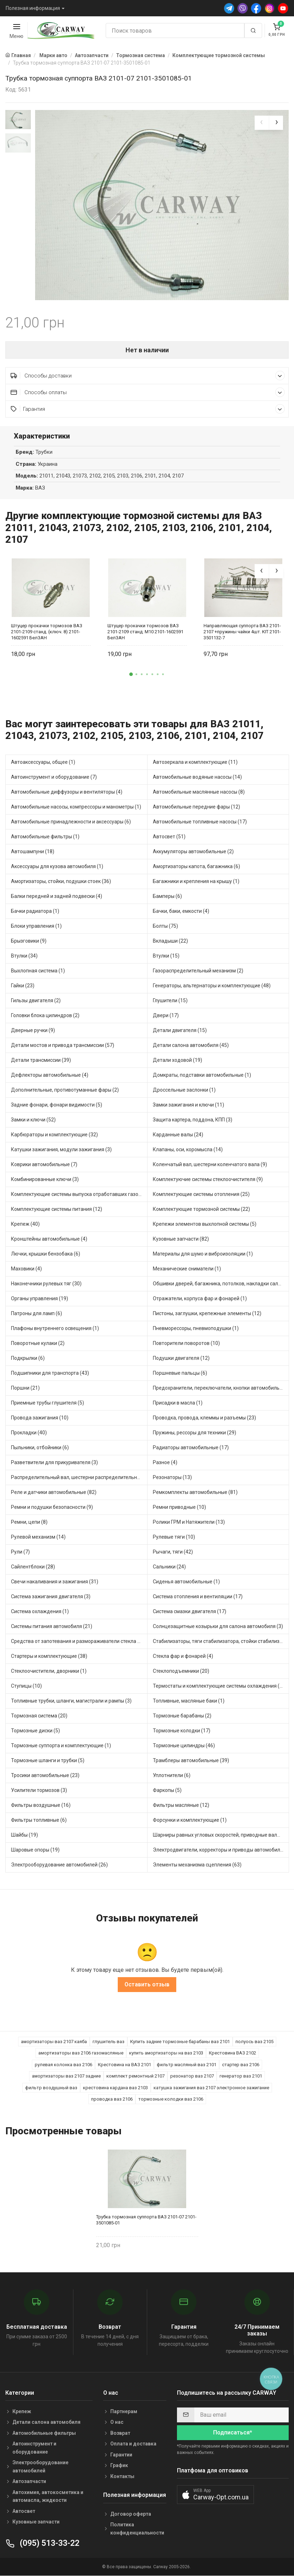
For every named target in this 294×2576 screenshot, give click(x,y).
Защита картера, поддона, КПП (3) (192, 1119)
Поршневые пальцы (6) (180, 1373)
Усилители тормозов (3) (39, 1790)
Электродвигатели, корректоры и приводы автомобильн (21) (221, 1850)
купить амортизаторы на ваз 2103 (166, 2053)
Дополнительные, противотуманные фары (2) (65, 1090)
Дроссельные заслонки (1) (184, 1090)
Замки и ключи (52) (33, 1119)
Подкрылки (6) (28, 1358)
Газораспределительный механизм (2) (198, 970)
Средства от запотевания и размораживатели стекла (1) (77, 1641)
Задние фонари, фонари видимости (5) (56, 1105)
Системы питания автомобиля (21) (51, 1626)
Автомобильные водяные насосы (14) (197, 777)
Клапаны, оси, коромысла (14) (188, 1149)
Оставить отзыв (147, 1984)
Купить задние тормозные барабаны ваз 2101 (180, 2041)
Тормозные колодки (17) (181, 1730)
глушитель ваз (108, 2041)
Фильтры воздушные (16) (41, 1805)
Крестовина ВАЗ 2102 (232, 2053)
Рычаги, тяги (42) (173, 1552)
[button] (131, 674)
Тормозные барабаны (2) (182, 1716)
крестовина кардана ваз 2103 (115, 2087)
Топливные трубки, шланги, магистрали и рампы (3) (71, 1701)
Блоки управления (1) (36, 926)
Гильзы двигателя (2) (36, 1000)
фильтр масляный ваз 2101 (186, 2064)
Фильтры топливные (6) (39, 1820)
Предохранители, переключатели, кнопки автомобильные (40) (221, 1388)
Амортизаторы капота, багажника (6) (196, 866)
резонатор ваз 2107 (192, 2076)
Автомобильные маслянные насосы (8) (199, 792)
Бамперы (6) (167, 896)
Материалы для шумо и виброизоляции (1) (203, 1254)
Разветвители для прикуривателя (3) (54, 1462)
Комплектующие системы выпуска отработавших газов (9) (79, 1194)
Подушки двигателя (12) (181, 1358)
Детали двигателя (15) (180, 1030)
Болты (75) (165, 926)
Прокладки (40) (29, 1432)
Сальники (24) (169, 1567)
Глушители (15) (170, 1000)
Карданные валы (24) (178, 1134)
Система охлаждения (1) (40, 1611)
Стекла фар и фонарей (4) (183, 1656)
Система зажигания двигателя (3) (50, 1596)
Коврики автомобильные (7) (44, 1164)
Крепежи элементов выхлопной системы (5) (204, 1224)
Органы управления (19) (39, 1298)
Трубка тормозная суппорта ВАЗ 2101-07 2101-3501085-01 (146, 2219)
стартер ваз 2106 (240, 2064)
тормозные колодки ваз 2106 (170, 2099)
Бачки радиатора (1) (35, 911)
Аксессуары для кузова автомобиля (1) (57, 866)
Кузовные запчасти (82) (181, 1239)
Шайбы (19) (24, 1835)
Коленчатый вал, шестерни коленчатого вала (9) (210, 1164)
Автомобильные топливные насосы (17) (200, 821)
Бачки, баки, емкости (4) (181, 911)
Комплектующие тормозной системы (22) (201, 1209)
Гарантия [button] (148, 409)
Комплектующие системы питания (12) (56, 1209)
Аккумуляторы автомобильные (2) (193, 851)
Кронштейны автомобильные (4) (49, 1239)
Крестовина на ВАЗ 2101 (124, 2064)
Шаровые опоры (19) (35, 1850)
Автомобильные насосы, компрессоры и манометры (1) (76, 807)
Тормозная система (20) (39, 1716)
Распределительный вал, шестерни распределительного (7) (79, 1477)
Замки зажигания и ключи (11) (188, 1105)
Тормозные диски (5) (35, 1730)
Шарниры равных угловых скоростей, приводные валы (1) (220, 1835)
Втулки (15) (166, 956)
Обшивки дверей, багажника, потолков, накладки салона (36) (221, 1283)
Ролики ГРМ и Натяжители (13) (189, 1522)
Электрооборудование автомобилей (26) (59, 1865)
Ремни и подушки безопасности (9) (52, 1507)
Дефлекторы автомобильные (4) (49, 1075)
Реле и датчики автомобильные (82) (53, 1492)
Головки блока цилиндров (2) (45, 1015)
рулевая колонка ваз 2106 (63, 2064)
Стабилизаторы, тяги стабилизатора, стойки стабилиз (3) (220, 1641)
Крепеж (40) (25, 1224)
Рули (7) (20, 1552)
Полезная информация (33, 8)
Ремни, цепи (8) (29, 1522)
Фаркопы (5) (167, 1790)
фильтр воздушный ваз (51, 2087)
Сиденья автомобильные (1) (186, 1581)
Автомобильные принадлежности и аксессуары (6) (71, 821)
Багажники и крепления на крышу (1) (196, 881)
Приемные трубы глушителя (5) (47, 1403)
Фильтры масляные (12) (181, 1805)
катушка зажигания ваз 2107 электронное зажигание (211, 2087)
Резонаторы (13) (172, 1477)
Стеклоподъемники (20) (181, 1671)
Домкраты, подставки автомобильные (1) (202, 1075)
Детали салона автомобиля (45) (191, 1045)
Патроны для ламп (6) (36, 1313)
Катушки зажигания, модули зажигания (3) (61, 1149)
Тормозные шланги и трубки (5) (47, 1760)
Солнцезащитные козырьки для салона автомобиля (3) (218, 1626)
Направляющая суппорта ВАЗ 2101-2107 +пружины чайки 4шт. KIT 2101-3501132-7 (242, 631)
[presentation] (262, 123)
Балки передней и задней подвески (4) (56, 896)
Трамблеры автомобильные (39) (191, 1760)
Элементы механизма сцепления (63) (197, 1865)
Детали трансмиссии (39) (41, 1060)
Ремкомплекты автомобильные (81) (195, 1492)
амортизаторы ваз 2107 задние (66, 2076)
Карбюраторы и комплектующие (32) (54, 1134)
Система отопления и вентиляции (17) (198, 1596)
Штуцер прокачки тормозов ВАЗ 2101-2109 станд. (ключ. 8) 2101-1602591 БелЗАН (46, 631)
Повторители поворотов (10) (186, 1343)
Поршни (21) (25, 1388)
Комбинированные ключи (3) (45, 1179)
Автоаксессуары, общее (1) (43, 762)
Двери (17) (166, 1015)
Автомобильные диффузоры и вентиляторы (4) (66, 792)
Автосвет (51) (169, 836)
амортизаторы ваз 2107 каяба (54, 2041)
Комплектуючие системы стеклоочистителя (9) (208, 1179)
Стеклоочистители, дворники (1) (49, 1671)
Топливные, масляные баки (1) (188, 1701)
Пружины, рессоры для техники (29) (194, 1432)
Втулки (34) (24, 956)
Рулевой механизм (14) (38, 1537)
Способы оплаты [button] (148, 392)
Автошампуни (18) (32, 851)
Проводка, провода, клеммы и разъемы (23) (204, 1418)
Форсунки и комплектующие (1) (190, 1820)
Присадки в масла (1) (178, 1403)
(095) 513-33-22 (42, 2543)
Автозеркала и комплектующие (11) (195, 762)
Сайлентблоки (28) (33, 1567)
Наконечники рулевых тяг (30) (46, 1283)
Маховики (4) (26, 1269)
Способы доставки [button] (148, 375)
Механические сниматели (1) (187, 1269)
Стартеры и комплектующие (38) (49, 1656)
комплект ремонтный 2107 (135, 2076)
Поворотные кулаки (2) (38, 1343)
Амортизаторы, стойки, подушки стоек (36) (61, 881)
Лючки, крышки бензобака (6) (45, 1254)
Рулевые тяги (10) (174, 1537)
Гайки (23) (22, 985)
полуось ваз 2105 (254, 2041)
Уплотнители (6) (171, 1775)
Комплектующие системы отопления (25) (201, 1194)
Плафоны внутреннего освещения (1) (55, 1328)
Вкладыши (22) (170, 941)
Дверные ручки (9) (33, 1030)
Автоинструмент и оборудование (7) (54, 777)
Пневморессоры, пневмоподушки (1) (196, 1328)
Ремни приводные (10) (179, 1507)
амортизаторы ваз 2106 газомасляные (80, 2053)
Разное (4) (165, 1462)
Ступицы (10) (26, 1686)
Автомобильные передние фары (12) (196, 807)
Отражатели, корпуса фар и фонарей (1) (200, 1298)
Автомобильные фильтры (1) (45, 836)
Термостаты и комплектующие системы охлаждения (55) (220, 1686)
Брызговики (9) (28, 941)
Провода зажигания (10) (39, 1418)
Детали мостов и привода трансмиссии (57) (62, 1045)
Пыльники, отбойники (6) (40, 1447)
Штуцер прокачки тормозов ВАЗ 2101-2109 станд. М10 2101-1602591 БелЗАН (145, 631)
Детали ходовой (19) (177, 1060)
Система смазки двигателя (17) (189, 1611)
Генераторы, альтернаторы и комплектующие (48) (212, 985)
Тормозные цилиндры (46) (184, 1745)
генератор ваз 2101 (241, 2076)
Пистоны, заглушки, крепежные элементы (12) (207, 1313)
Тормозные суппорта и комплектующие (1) (61, 1745)
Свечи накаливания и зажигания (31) (54, 1581)
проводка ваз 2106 (112, 2099)
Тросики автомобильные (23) (45, 1775)
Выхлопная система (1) (38, 970)
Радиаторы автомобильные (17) (191, 1447)
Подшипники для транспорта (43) (50, 1373)
